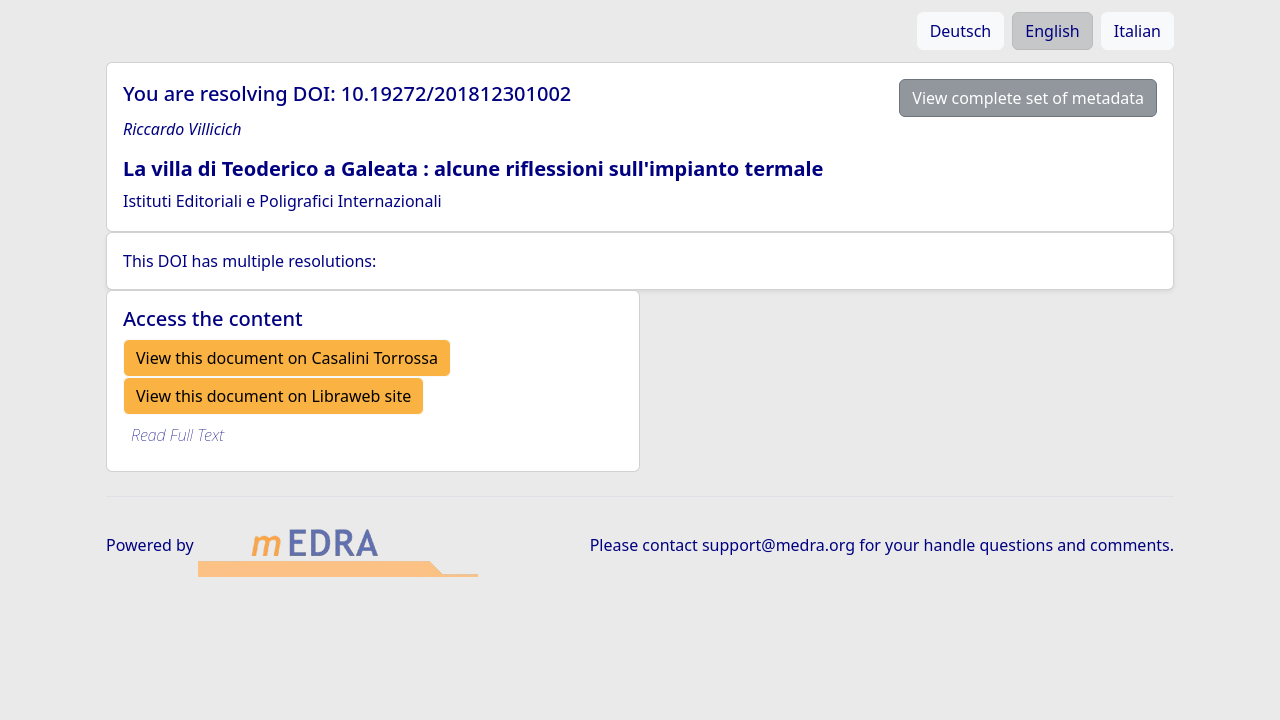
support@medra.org (778, 545)
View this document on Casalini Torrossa (287, 358)
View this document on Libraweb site (273, 396)
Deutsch (961, 31)
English (1052, 31)
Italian (1137, 31)
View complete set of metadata (1028, 98)
